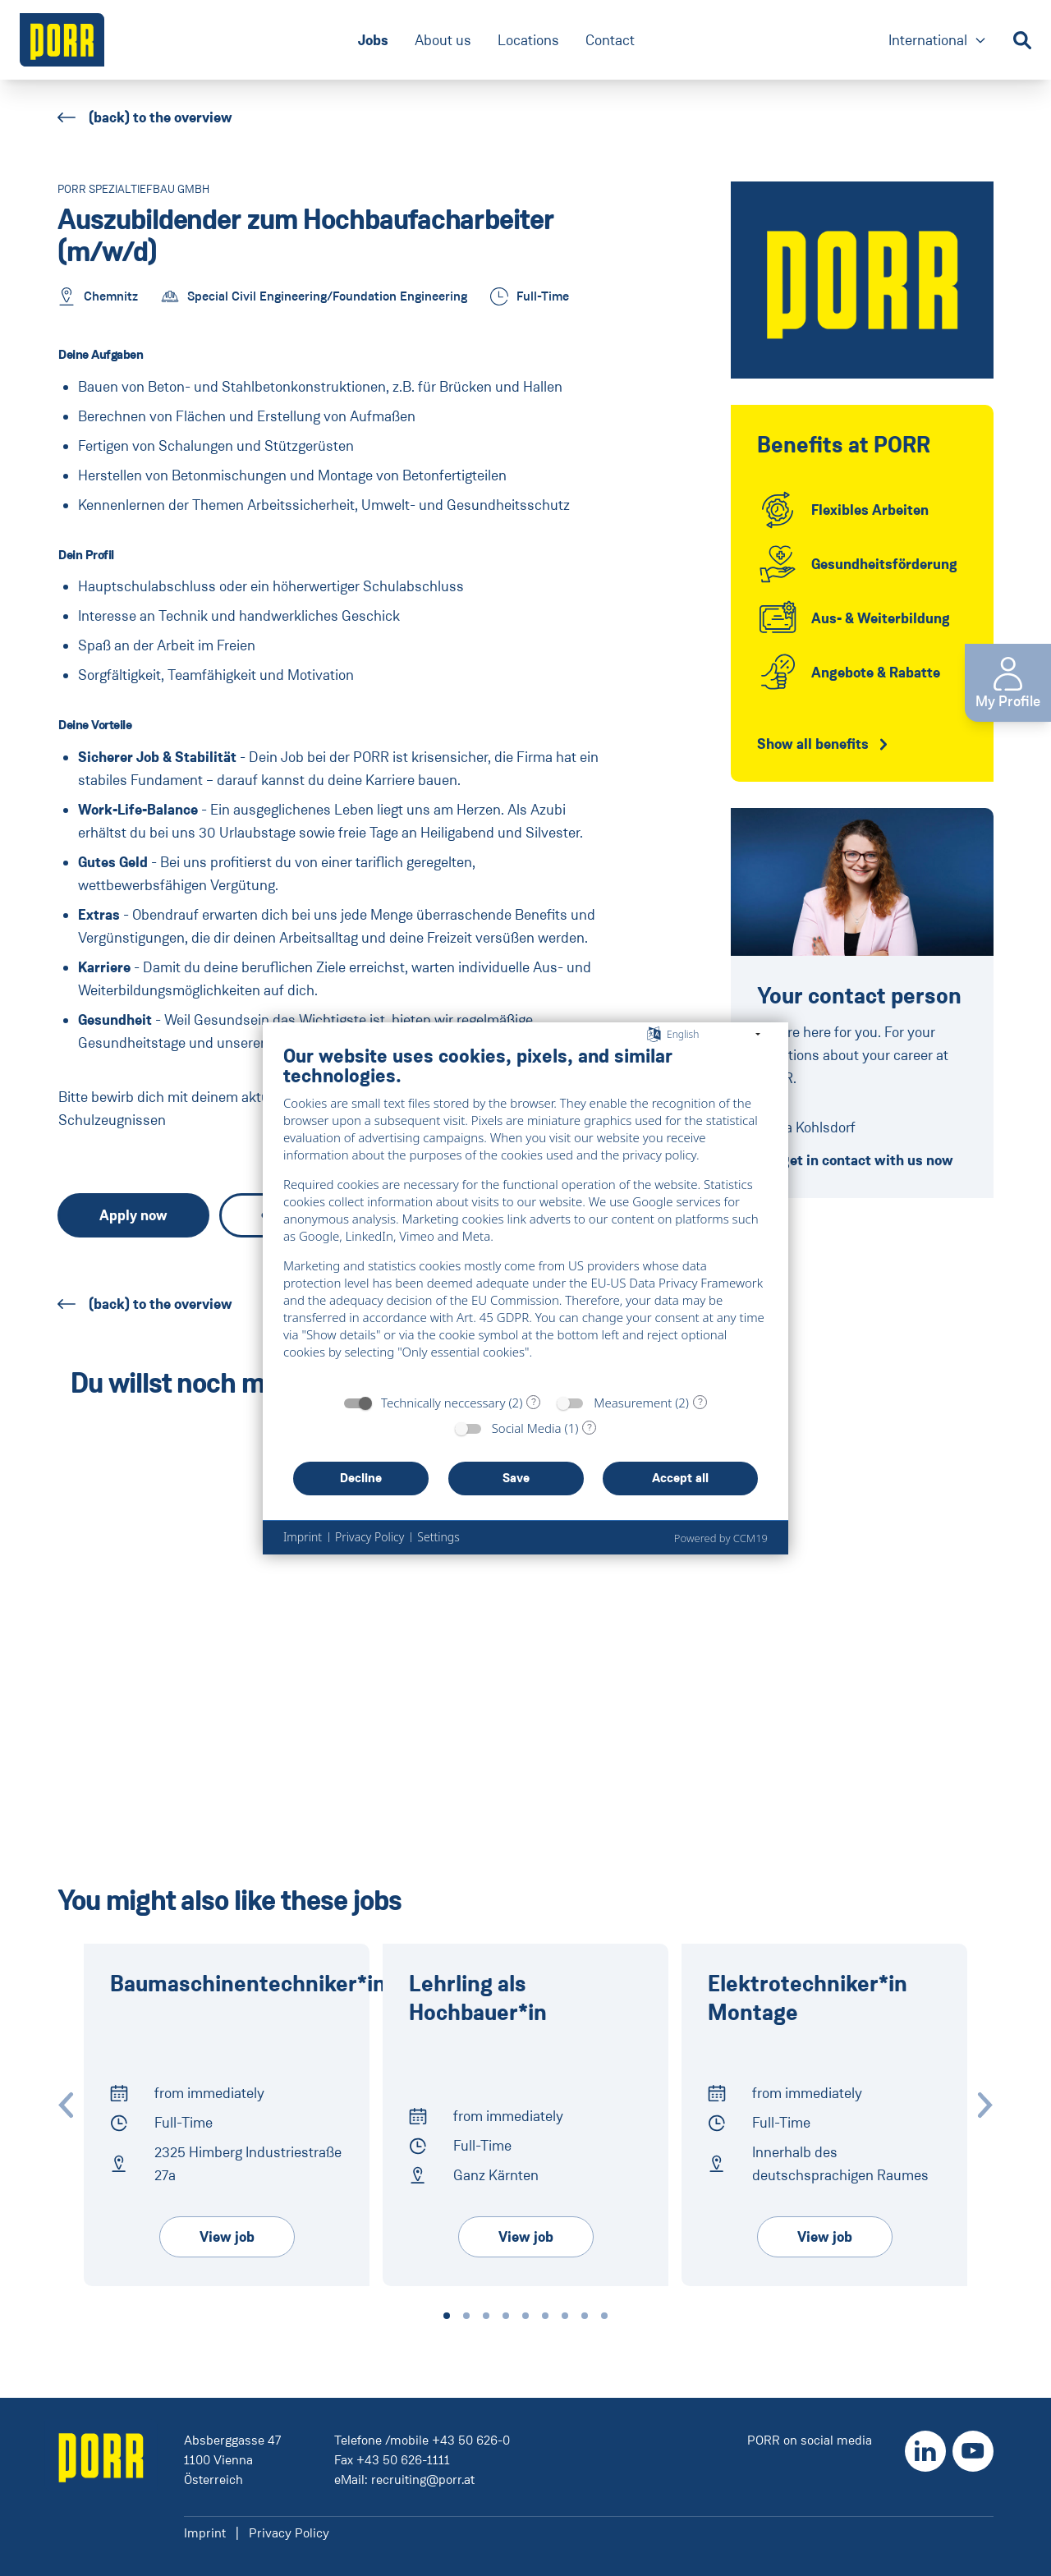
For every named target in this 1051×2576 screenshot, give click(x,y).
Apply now (133, 1215)
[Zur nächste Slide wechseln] (985, 2105)
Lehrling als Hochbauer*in (478, 1998)
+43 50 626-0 (471, 2440)
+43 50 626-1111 (403, 2460)
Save (516, 1477)
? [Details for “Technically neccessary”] (533, 1401)
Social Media (527, 1428)
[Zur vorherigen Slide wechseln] (65, 2105)
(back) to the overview (144, 117)
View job (227, 2237)
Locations (528, 40)
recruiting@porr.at (423, 2479)
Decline (361, 1477)
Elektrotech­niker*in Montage (807, 1998)
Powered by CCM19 (721, 1538)
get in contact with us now (855, 1160)
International (937, 41)
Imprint (205, 2533)
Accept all (680, 1477)
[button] (446, 2315)
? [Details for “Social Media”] (589, 1427)
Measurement (633, 1402)
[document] (525, 1214)
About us (443, 40)
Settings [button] (438, 1537)
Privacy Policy (289, 2533)
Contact (610, 40)
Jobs (373, 40)
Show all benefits (813, 744)
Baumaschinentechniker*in (248, 1984)
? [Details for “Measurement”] (700, 1401)
